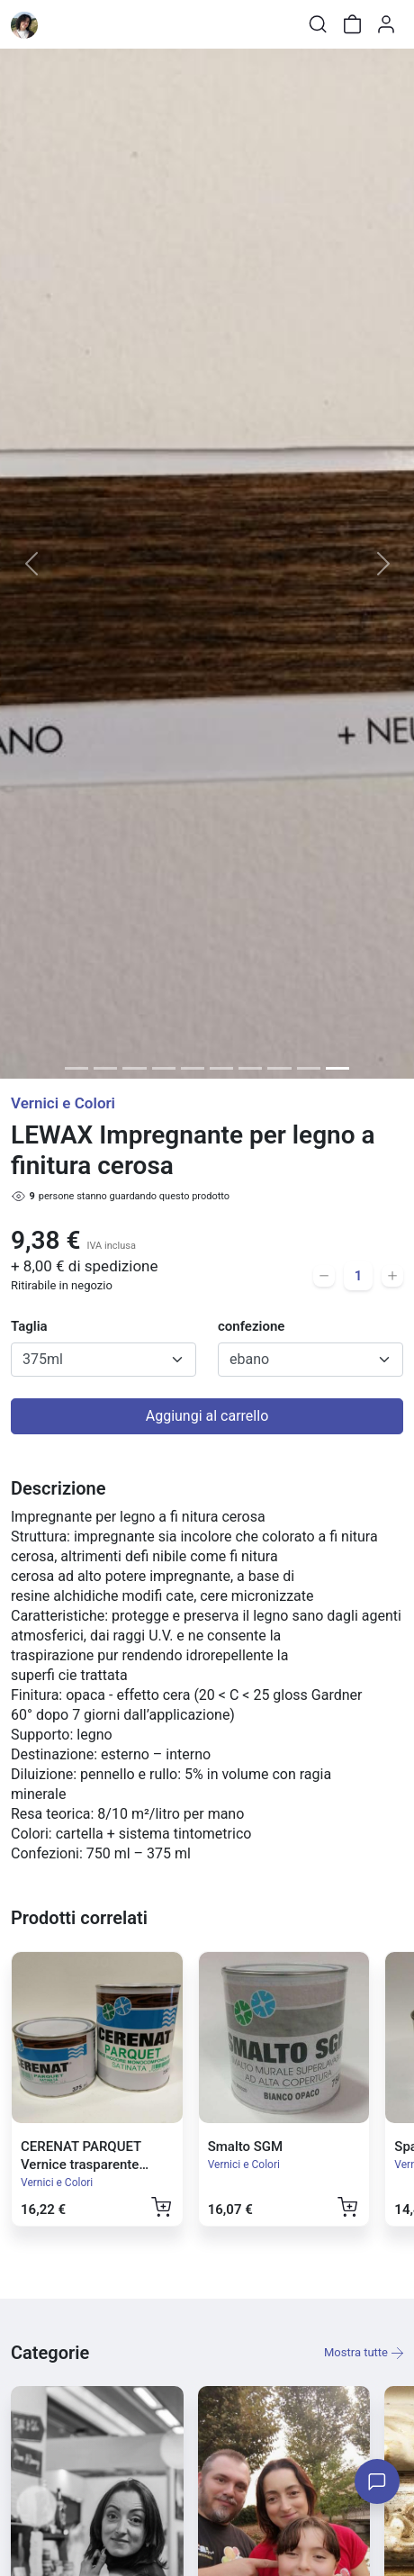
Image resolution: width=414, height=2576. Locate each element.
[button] (31, 564)
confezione (251, 1326)
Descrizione (58, 1488)
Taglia (29, 1326)
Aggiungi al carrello (207, 1415)
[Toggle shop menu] (60, 24)
